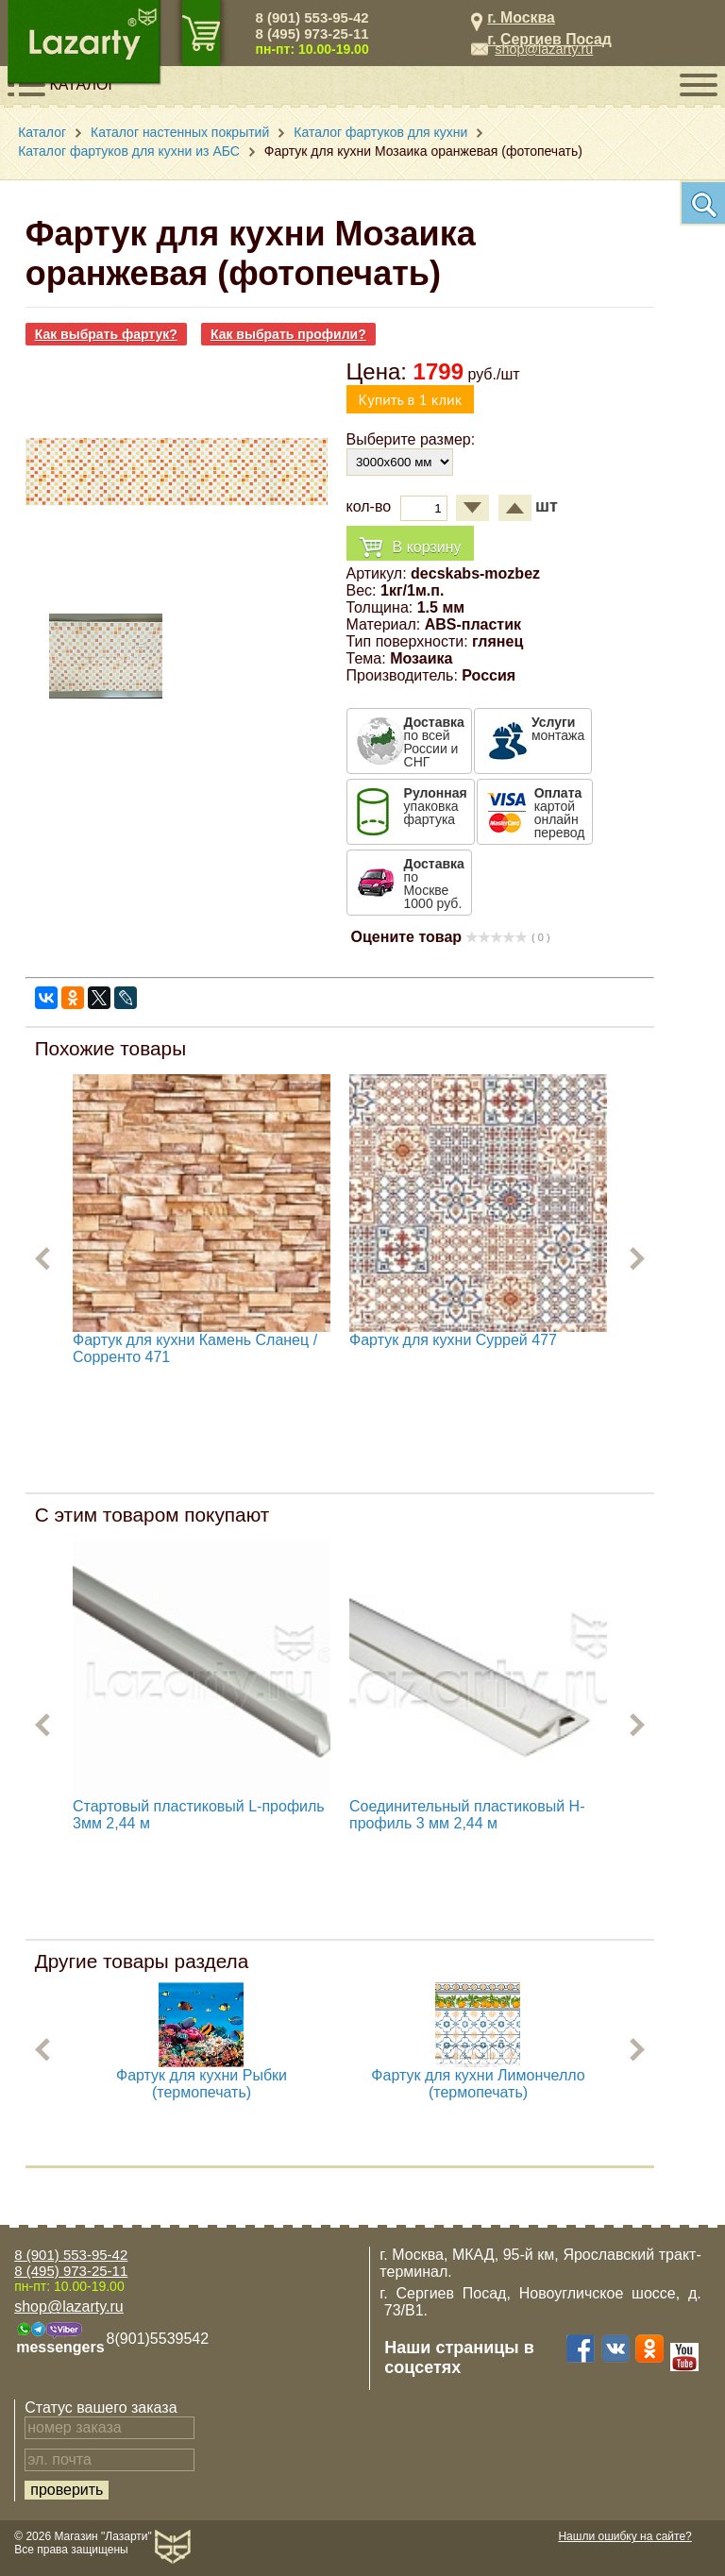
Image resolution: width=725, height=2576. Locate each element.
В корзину (410, 548)
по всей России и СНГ (434, 742)
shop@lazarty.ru (544, 49)
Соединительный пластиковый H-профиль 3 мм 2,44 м (466, 1814)
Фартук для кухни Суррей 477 (453, 1340)
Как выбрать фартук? (106, 334)
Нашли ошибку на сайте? (624, 2536)
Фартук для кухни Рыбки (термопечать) (201, 2083)
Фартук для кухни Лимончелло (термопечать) (477, 2083)
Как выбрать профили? (288, 334)
